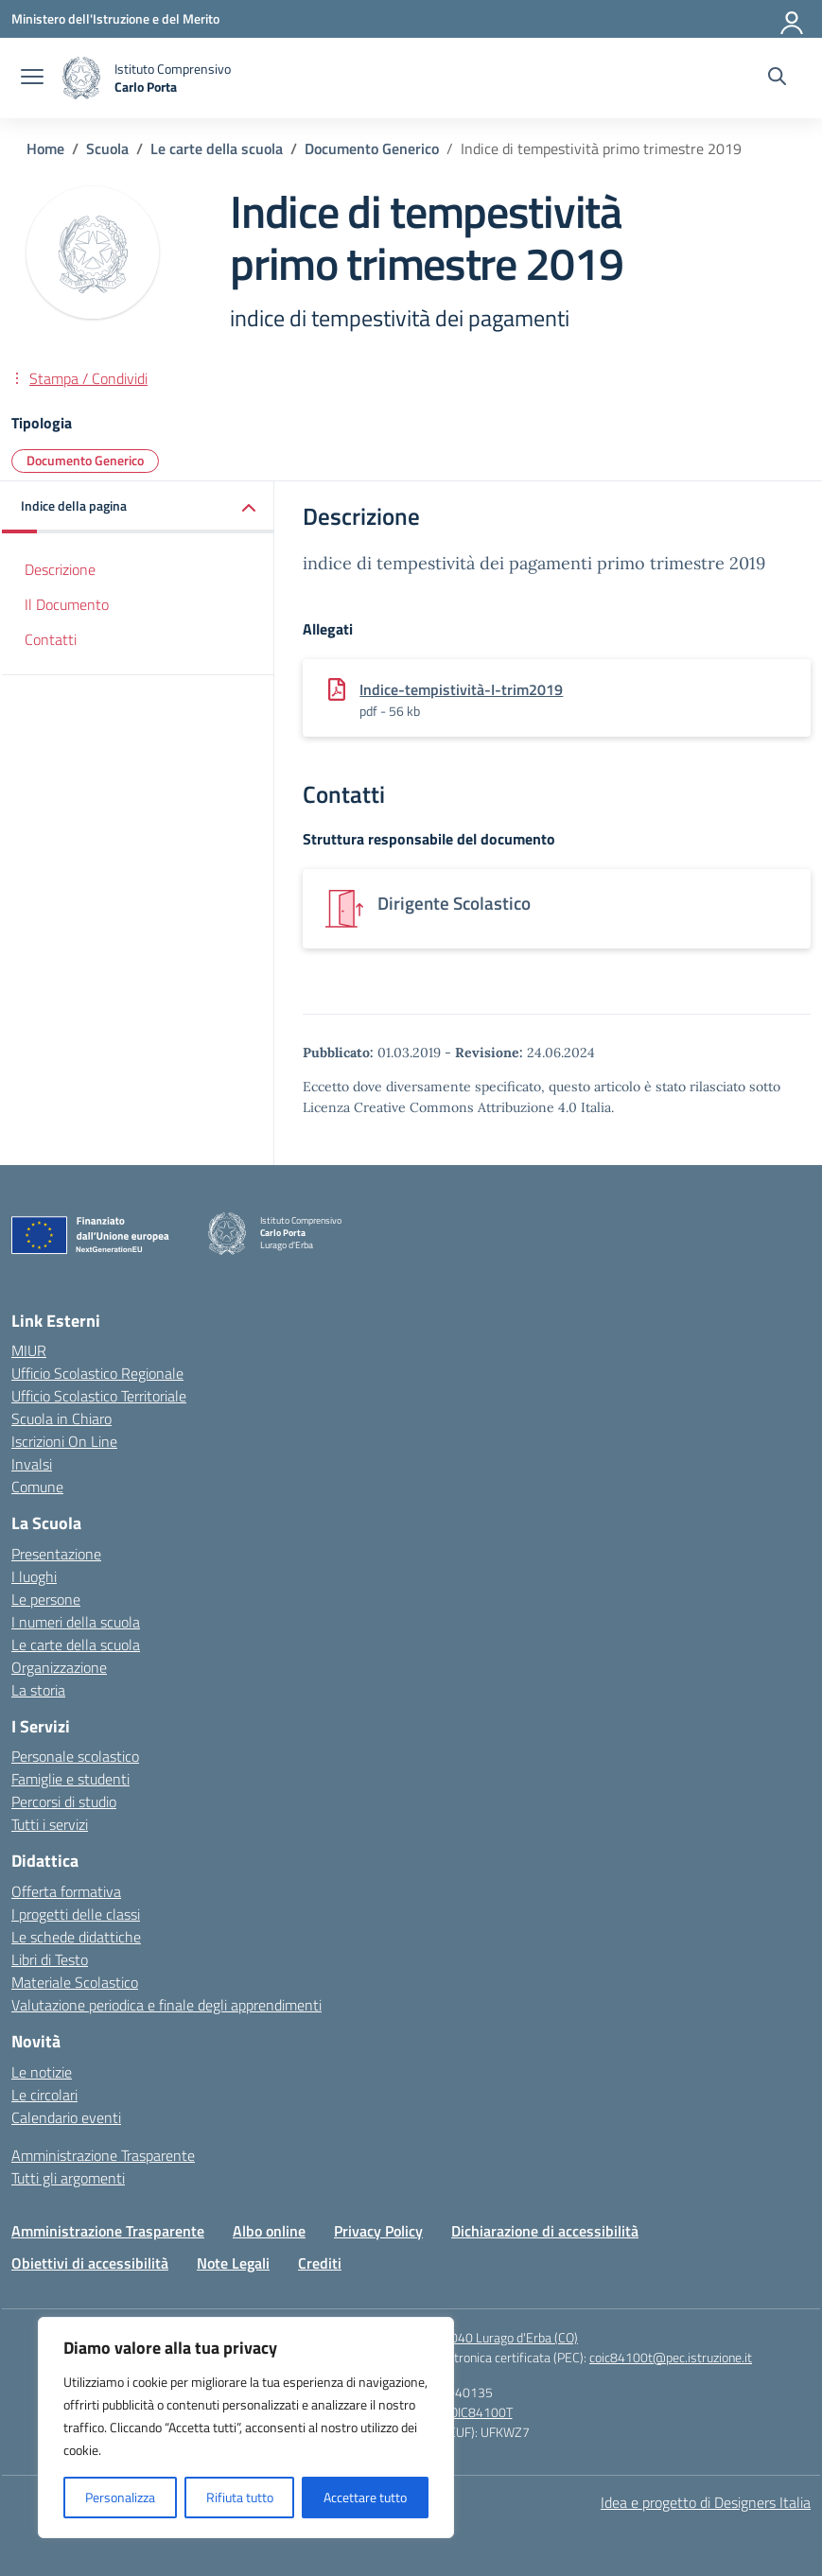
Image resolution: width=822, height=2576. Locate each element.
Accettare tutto (365, 2497)
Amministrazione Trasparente (103, 2155)
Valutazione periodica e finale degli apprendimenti (166, 2004)
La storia (38, 1690)
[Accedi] (793, 19)
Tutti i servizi (49, 1824)
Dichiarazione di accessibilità (544, 2230)
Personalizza (120, 2497)
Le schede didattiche (76, 1936)
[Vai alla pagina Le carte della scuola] (216, 148)
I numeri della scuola (75, 1621)
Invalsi (31, 1464)
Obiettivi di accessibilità (89, 2263)
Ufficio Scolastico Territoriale (98, 1395)
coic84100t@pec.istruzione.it (670, 2357)
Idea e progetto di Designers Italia (706, 2502)
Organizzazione (59, 1667)
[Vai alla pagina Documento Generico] (372, 148)
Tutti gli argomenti (68, 2178)
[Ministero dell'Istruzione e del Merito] (115, 18)
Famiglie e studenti (70, 1778)
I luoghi (34, 1576)
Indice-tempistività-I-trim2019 (461, 689)
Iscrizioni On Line (64, 1441)
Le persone (45, 1599)
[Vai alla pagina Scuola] (107, 148)
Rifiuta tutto (239, 2497)
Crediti (319, 2263)
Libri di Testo (49, 1959)
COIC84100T (477, 2412)
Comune (37, 1486)
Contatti (51, 639)
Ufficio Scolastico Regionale (97, 1373)
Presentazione (56, 1553)
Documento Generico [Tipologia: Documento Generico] (85, 460)
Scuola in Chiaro (61, 1418)
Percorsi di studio (63, 1801)
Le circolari (44, 2094)
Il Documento (67, 604)
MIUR (28, 1350)
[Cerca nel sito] (777, 78)
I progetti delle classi (75, 1914)
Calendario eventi (66, 2117)
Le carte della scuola (75, 1644)
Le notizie (41, 2072)
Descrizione (60, 569)
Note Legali (233, 2263)
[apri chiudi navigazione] (32, 78)
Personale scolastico (75, 1756)
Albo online (269, 2230)
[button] (138, 507)
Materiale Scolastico (74, 1982)
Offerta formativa (66, 1891)
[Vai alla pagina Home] (45, 148)
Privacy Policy (378, 2230)
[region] (246, 2427)
